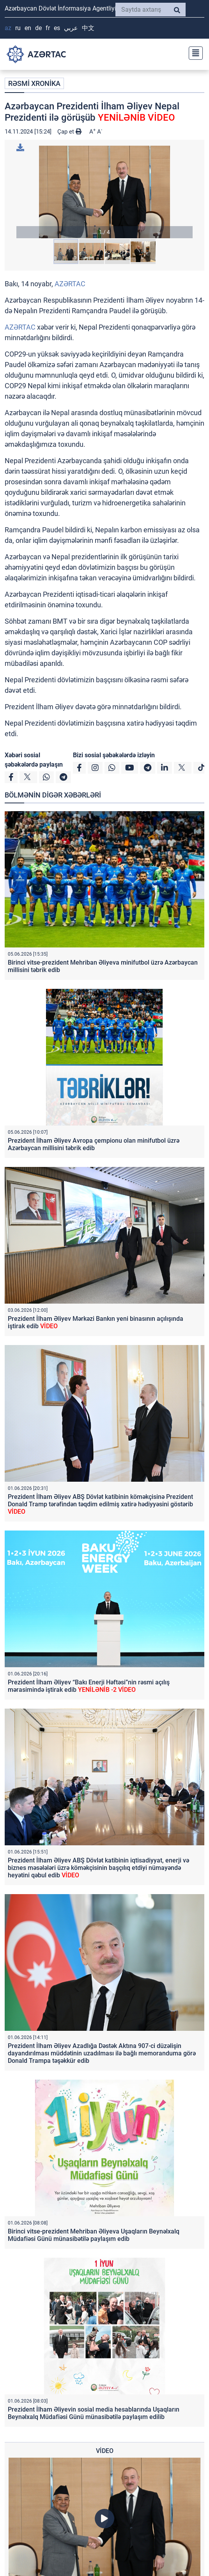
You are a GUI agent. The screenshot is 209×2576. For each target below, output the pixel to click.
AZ (8, 28)
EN (28, 28)
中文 (88, 28)
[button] (104, 192)
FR (48, 28)
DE (38, 28)
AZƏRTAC (70, 284)
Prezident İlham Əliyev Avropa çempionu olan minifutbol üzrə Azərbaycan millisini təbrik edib (93, 1144)
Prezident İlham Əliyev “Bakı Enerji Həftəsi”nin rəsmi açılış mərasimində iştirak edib (89, 1686)
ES (57, 28)
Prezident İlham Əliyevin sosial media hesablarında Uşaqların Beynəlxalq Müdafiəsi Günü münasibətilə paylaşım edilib (93, 2413)
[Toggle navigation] (193, 52)
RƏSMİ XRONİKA (34, 83)
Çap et (69, 131)
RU (18, 28)
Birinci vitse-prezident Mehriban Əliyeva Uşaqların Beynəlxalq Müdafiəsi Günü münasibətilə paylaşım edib (93, 2235)
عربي (71, 28)
